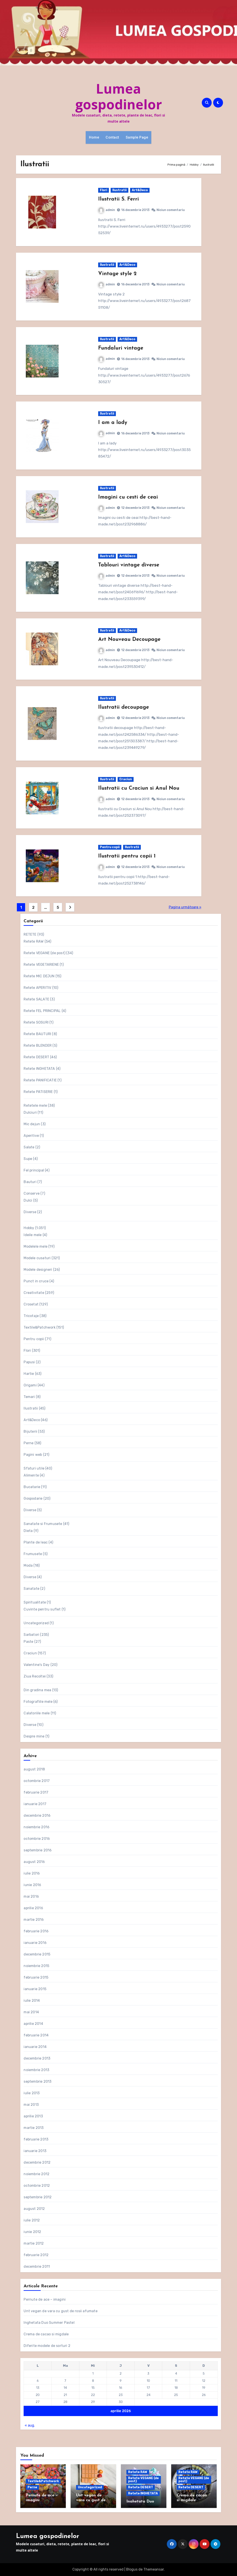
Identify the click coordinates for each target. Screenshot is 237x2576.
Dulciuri (30, 1112)
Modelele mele (35, 1246)
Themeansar (153, 2569)
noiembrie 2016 (36, 1827)
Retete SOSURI (36, 1022)
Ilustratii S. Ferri (118, 199)
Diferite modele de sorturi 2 (47, 2346)
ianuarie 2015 (35, 1989)
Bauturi (30, 1182)
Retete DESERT (36, 1057)
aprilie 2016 (33, 1908)
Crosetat (31, 1304)
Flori (103, 190)
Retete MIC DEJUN (39, 976)
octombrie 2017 (37, 1781)
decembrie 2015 (37, 1954)
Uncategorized (36, 1623)
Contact (112, 137)
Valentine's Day (36, 1665)
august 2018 (34, 1769)
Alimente (31, 1475)
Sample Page (137, 137)
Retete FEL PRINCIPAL (42, 1011)
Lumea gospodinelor (118, 96)
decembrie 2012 (37, 2162)
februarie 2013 (36, 2139)
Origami (30, 1385)
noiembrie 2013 (36, 2070)
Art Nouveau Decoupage (129, 639)
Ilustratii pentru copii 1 (127, 856)
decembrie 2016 (37, 1815)
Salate (29, 1147)
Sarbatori (31, 1635)
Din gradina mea (37, 1690)
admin (106, 210)
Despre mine (34, 1736)
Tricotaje (31, 1316)
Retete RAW (34, 941)
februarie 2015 (36, 1977)
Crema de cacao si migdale (46, 2334)
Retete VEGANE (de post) (44, 953)
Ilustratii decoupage (123, 707)
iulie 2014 (32, 2000)
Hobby (29, 1228)
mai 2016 (31, 1896)
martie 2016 (34, 1919)
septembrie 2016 (38, 1850)
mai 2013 (31, 2105)
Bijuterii (30, 1431)
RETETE (30, 934)
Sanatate (31, 1588)
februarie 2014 (36, 2035)
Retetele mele (35, 1105)
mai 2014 (31, 2012)
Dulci (28, 1200)
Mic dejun (32, 1124)
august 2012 (34, 2209)
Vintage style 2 (117, 273)
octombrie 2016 (37, 1839)
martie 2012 (34, 2243)
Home (94, 137)
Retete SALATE (36, 999)
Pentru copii (110, 847)
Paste (28, 1642)
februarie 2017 (36, 1792)
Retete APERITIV (37, 988)
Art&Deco (140, 190)
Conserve (32, 1193)
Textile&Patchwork (39, 1327)
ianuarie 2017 (35, 1804)
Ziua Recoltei (35, 1676)
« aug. (30, 2425)
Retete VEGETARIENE (41, 964)
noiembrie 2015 (36, 1966)
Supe (28, 1159)
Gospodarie (33, 1498)
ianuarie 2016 (35, 1943)
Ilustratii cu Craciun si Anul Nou (138, 788)
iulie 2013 (32, 2093)
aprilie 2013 (33, 2116)
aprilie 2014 (33, 2024)
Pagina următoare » (185, 907)
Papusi (29, 1362)
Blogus (132, 2569)
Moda (28, 1565)
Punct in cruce (36, 1281)
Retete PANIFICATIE (40, 1080)
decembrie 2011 (37, 2266)
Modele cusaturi (37, 1258)
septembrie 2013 (37, 2081)
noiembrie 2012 (36, 2174)
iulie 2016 (32, 1873)
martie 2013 (34, 2128)
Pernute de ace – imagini (45, 2299)
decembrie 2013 (37, 2058)
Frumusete (33, 1554)
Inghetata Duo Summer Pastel (49, 2322)
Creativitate (34, 1293)
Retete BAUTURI (37, 1034)
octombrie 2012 (37, 2185)
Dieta (28, 1531)
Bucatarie (32, 1487)
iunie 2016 (32, 1885)
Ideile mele (33, 1235)
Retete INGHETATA (39, 1069)
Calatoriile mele (37, 1713)
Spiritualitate (35, 1602)
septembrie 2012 (38, 2197)
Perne (28, 1443)
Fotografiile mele (38, 1702)
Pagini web (33, 1455)
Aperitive (31, 1136)
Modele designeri (38, 1269)
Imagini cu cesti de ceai (128, 497)
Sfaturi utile (34, 1468)
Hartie (29, 1374)
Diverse (30, 1212)
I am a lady (112, 422)
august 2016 (34, 1862)
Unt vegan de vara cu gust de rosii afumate (60, 2311)
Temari (29, 1397)
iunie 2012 (32, 2232)
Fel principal (34, 1170)
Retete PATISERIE (38, 1092)
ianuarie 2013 (35, 2151)
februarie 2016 (36, 1931)
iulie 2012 (32, 2220)
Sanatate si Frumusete (43, 1524)
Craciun (125, 779)
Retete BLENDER (38, 1045)
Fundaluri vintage (120, 348)
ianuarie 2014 (35, 2047)
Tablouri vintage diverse (128, 565)
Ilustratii (119, 190)
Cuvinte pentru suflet (42, 1609)
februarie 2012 (36, 2255)
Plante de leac (36, 1542)
